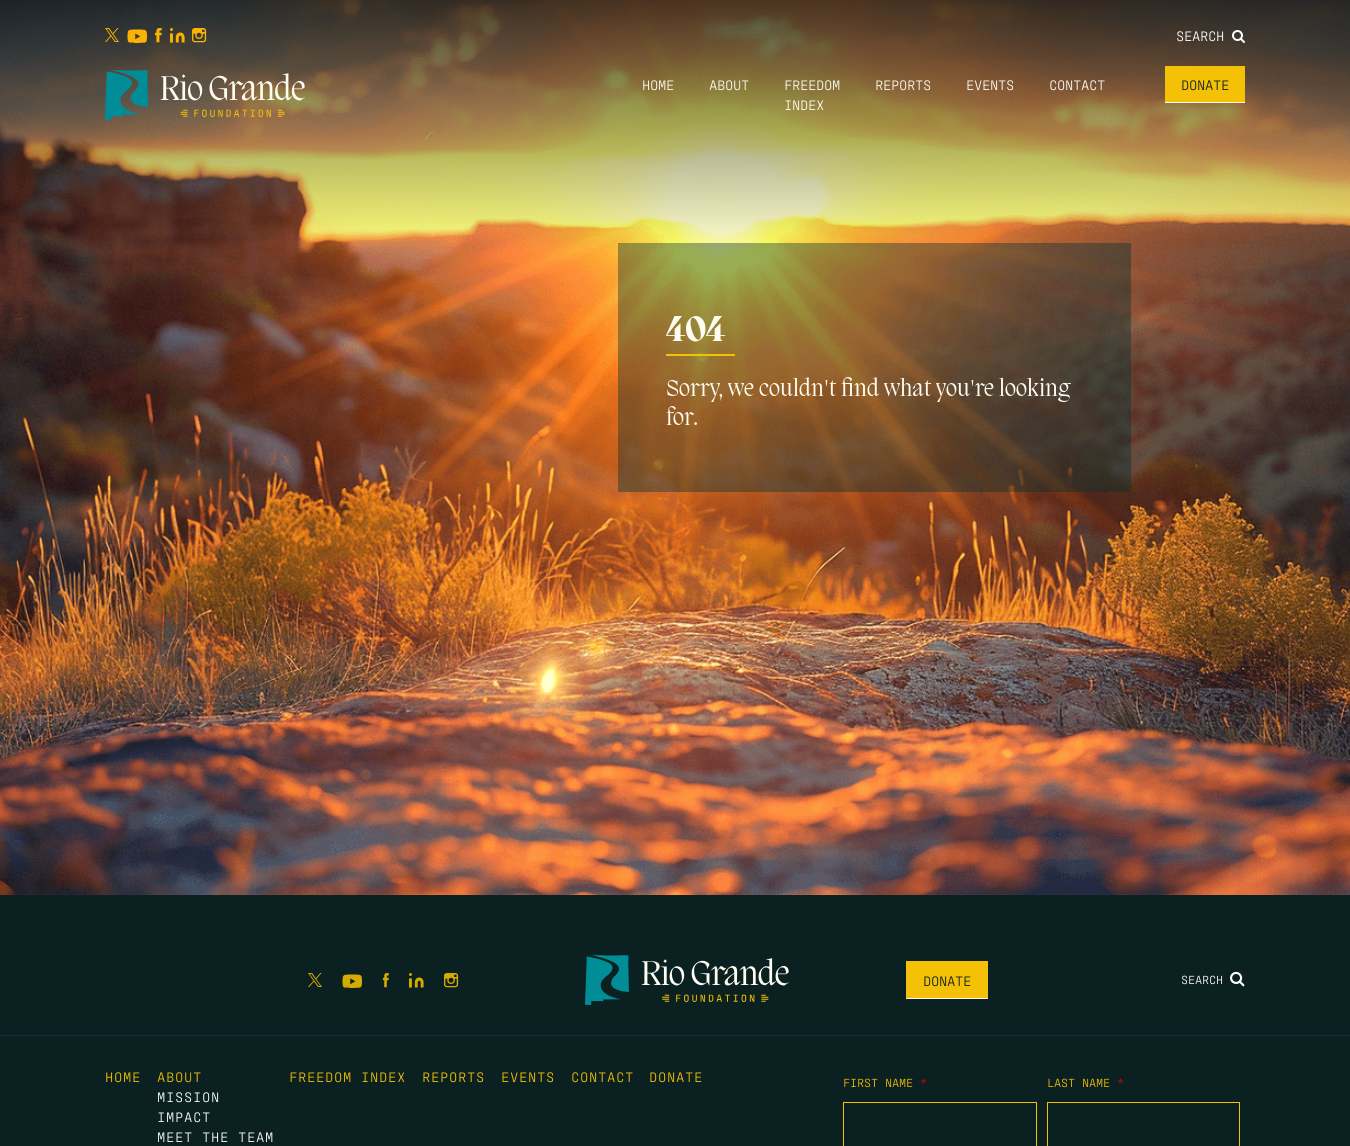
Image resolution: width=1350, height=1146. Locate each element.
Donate (1205, 84)
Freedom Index (347, 1076)
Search (1210, 35)
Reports (903, 84)
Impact (184, 1116)
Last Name (1085, 1082)
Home (658, 84)
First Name (885, 1082)
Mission (188, 1096)
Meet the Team (215, 1136)
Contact (1077, 84)
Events (990, 84)
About (729, 84)
